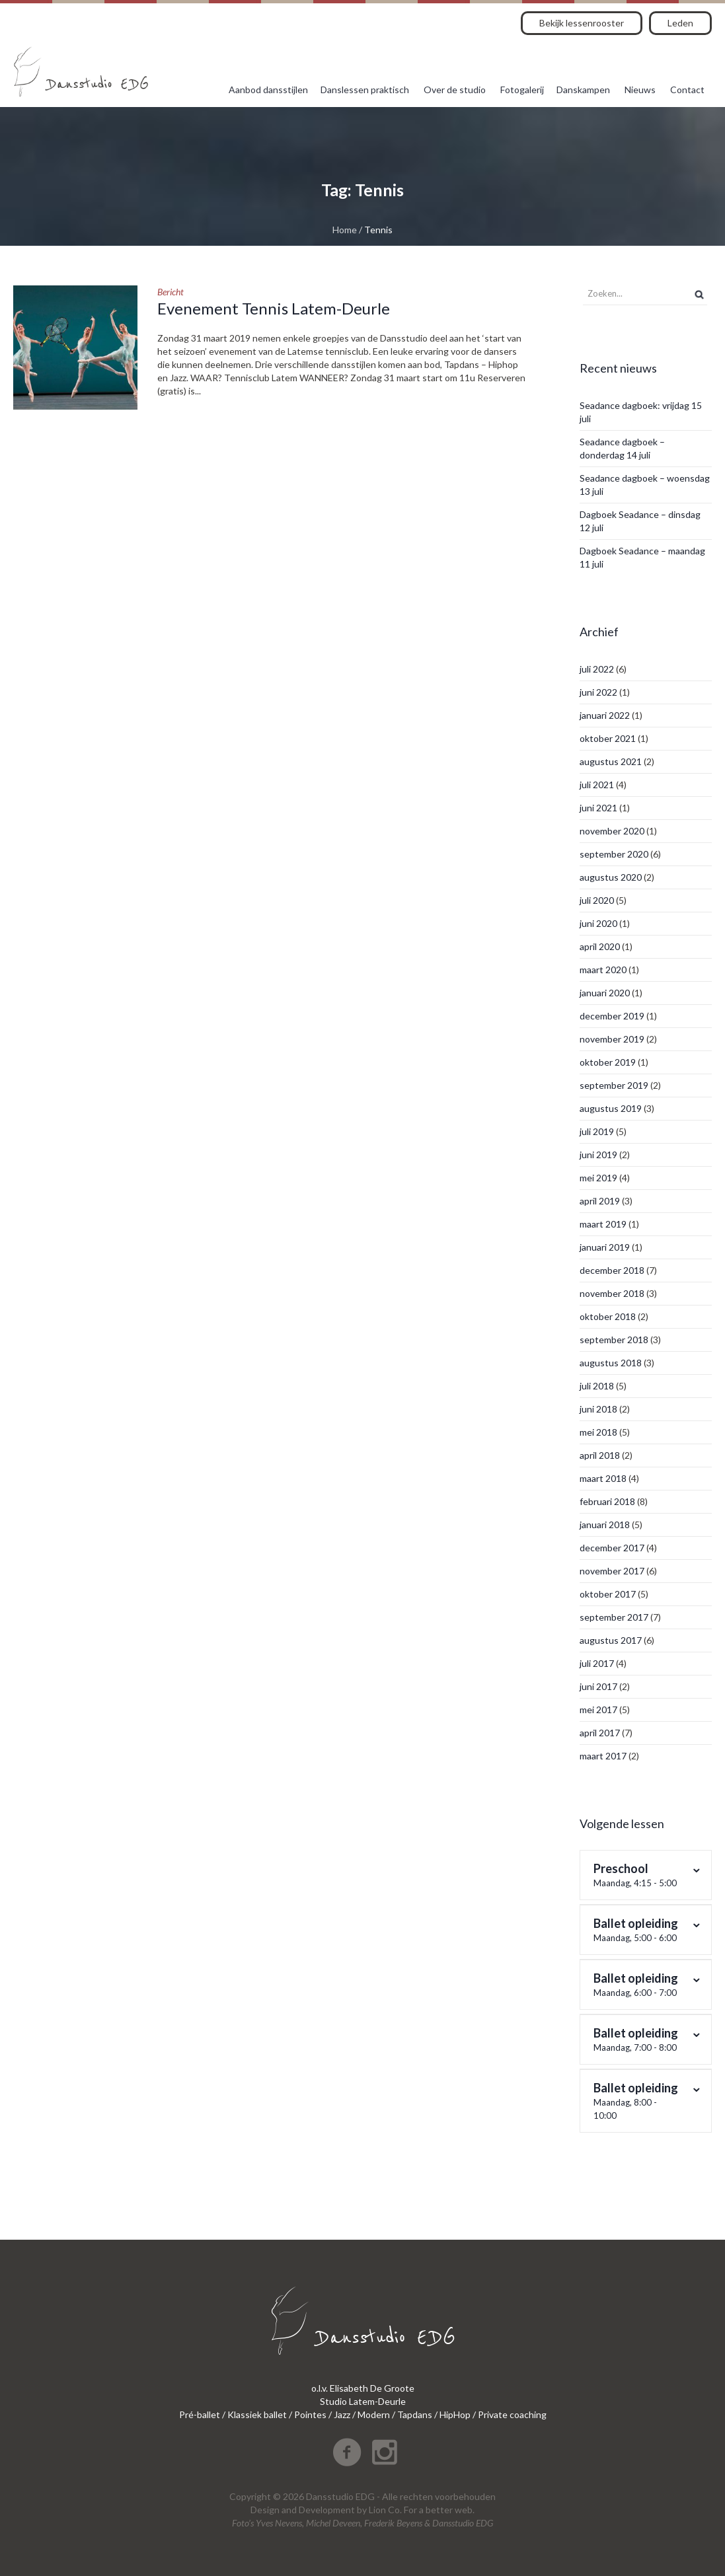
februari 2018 (607, 1501)
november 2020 (612, 830)
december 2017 (612, 1547)
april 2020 (600, 946)
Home (344, 229)
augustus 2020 (611, 877)
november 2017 (612, 1570)
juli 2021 (597, 784)
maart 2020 (603, 969)
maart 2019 (603, 1224)
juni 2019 (598, 1154)
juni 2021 (598, 807)
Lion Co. (385, 2509)
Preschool (637, 1875)
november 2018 (612, 1293)
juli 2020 (597, 900)
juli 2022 (597, 669)
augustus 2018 (611, 1362)
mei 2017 (598, 1709)
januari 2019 (605, 1247)
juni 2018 (598, 1409)
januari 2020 (605, 992)
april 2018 (600, 1455)
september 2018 (614, 1339)
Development (327, 2509)
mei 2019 (598, 1177)
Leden (680, 22)
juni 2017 (598, 1686)
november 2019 (612, 1039)
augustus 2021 (611, 761)
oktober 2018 (608, 1316)
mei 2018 (598, 1432)
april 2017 (600, 1732)
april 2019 (600, 1200)
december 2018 (612, 1270)
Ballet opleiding (637, 1930)
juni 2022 (598, 692)
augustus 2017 (611, 1640)
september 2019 (614, 1085)
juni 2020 (598, 923)
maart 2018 (603, 1478)
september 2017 (614, 1617)
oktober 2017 (608, 1594)
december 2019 (612, 1015)
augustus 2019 (611, 1108)
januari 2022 (605, 715)
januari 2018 (605, 1524)
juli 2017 (597, 1663)
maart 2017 (603, 1755)
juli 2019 (597, 1131)
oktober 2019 (608, 1062)
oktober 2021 (608, 738)
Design (265, 2509)
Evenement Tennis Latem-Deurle (273, 308)
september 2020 (614, 854)
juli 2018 (597, 1385)
